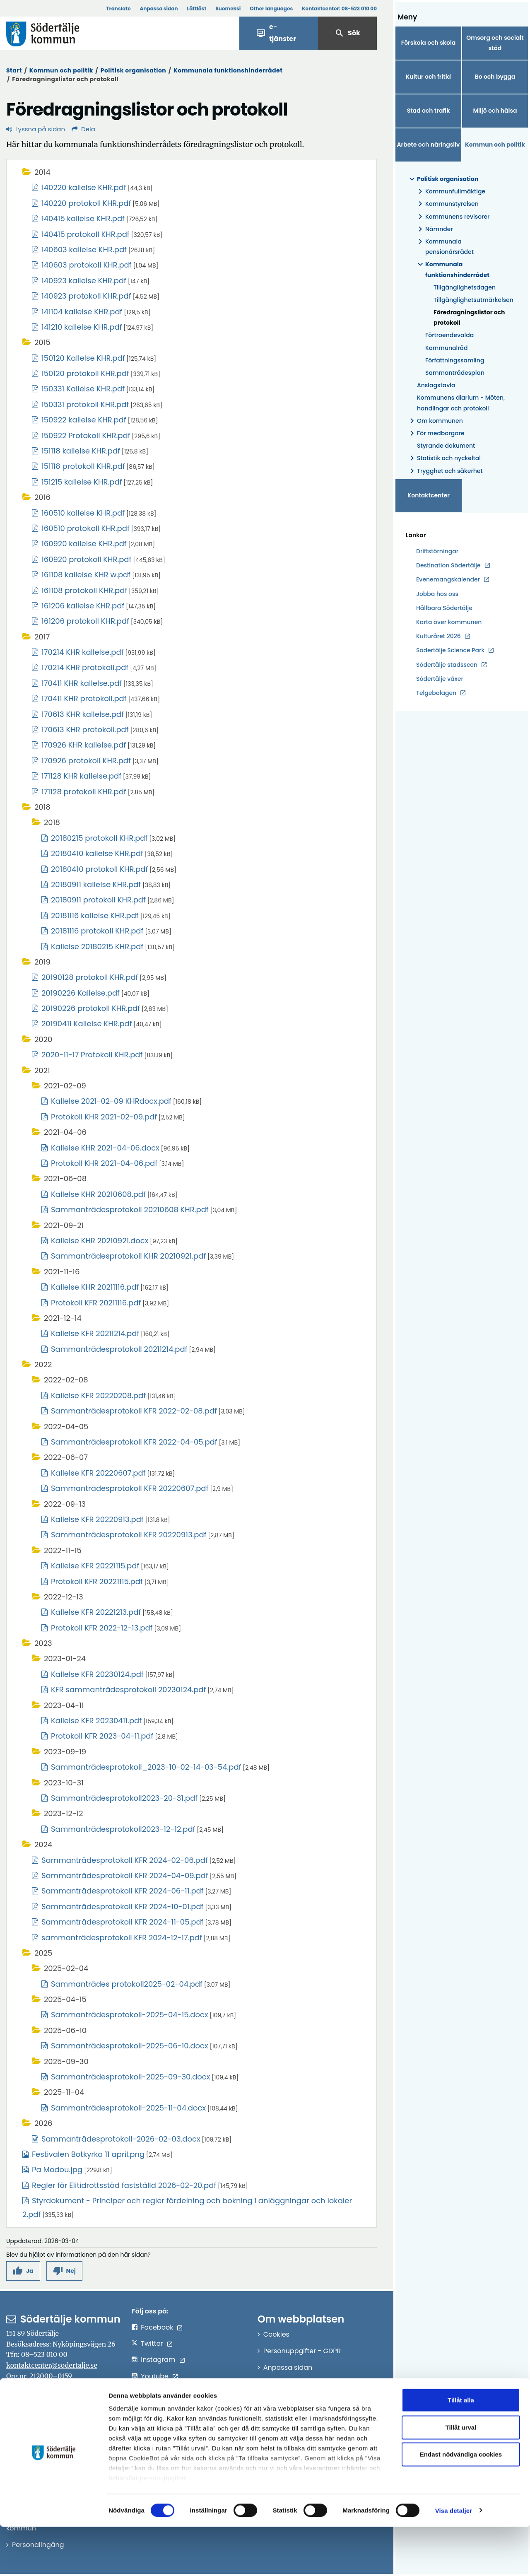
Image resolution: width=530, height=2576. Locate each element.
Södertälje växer (439, 679)
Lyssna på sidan (35, 129)
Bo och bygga (495, 76)
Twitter (152, 2343)
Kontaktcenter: (339, 8)
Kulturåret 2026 (438, 636)
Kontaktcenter (428, 495)
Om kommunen (435, 421)
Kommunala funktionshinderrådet (227, 70)
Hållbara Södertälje (444, 608)
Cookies (276, 2334)
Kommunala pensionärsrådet (444, 246)
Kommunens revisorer (452, 217)
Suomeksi (228, 8)
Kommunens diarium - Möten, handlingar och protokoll (461, 402)
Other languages (271, 8)
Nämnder (434, 229)
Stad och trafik (428, 110)
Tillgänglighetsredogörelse (307, 2384)
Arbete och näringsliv (428, 144)
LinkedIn (154, 2393)
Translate (118, 8)
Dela (83, 129)
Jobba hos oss (437, 594)
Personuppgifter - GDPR (302, 2351)
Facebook (157, 2327)
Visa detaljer (453, 2559)
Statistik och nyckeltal (444, 458)
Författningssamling (454, 360)
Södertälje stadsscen (446, 665)
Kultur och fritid (428, 76)
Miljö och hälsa (495, 110)
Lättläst (197, 8)
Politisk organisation (133, 70)
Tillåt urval (461, 2476)
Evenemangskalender (448, 579)
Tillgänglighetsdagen (465, 287)
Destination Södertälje (448, 565)
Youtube (155, 2376)
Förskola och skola (428, 43)
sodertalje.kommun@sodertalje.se (72, 2418)
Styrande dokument (446, 445)
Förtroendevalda (449, 335)
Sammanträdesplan (454, 373)
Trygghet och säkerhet (445, 471)
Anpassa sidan (159, 8)
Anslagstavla (436, 385)
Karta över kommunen (449, 622)
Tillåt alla (461, 2449)
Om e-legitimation (294, 2400)
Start (14, 70)
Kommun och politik (61, 70)
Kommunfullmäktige (450, 191)
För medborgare (436, 433)
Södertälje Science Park (450, 650)
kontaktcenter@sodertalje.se (51, 2365)
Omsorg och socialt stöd (494, 43)
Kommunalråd (446, 348)
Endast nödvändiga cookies (461, 2503)
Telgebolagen (436, 693)
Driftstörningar (437, 551)
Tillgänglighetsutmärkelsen (472, 300)
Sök (347, 33)
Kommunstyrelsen (447, 204)
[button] (23, 2271)
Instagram (158, 2359)
